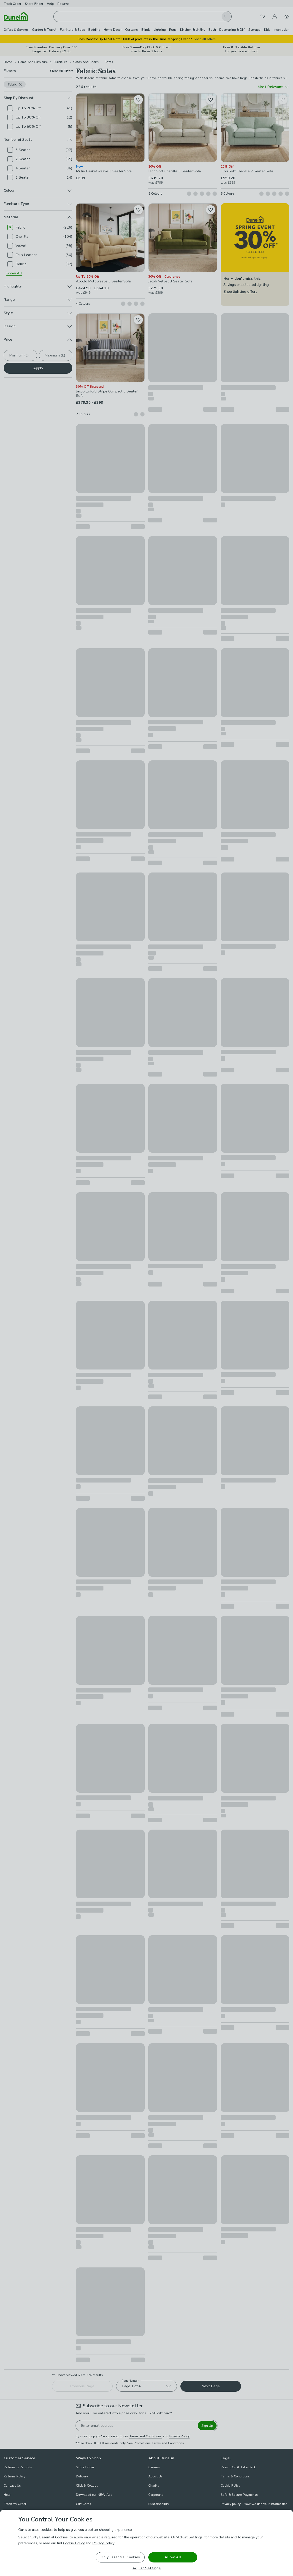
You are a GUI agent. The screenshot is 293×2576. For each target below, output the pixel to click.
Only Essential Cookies (120, 2557)
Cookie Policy (74, 2543)
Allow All (173, 2557)
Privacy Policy (103, 2543)
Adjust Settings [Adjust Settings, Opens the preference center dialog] (146, 2568)
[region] (146, 2543)
